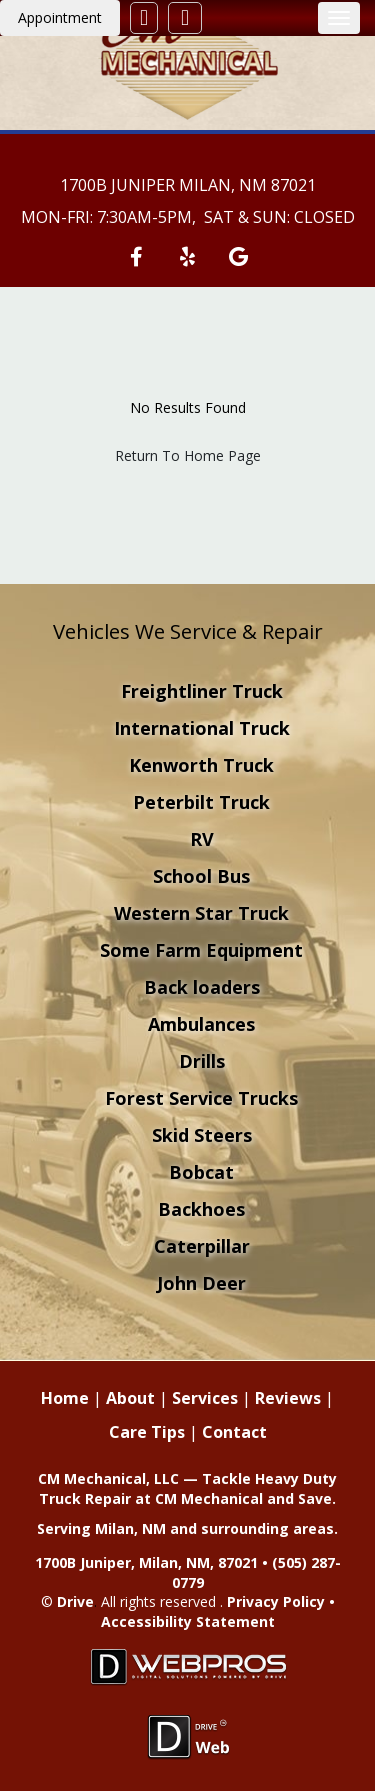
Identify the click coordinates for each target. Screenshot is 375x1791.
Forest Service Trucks (201, 1098)
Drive (75, 1601)
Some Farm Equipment (201, 950)
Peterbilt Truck (201, 802)
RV (202, 839)
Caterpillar (202, 1246)
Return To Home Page (188, 455)
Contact (234, 1432)
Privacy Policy (276, 1601)
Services (205, 1398)
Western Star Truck (201, 913)
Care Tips (147, 1432)
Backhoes (201, 1209)
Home (65, 1398)
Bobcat (201, 1172)
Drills (202, 1061)
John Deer (201, 1283)
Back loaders (202, 987)
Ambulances (201, 1024)
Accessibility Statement (188, 1621)
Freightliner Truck (202, 691)
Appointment (60, 17)
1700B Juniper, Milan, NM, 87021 (146, 1562)
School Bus (201, 876)
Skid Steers (202, 1135)
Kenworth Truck (201, 765)
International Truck (202, 728)
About (130, 1398)
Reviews (288, 1398)
